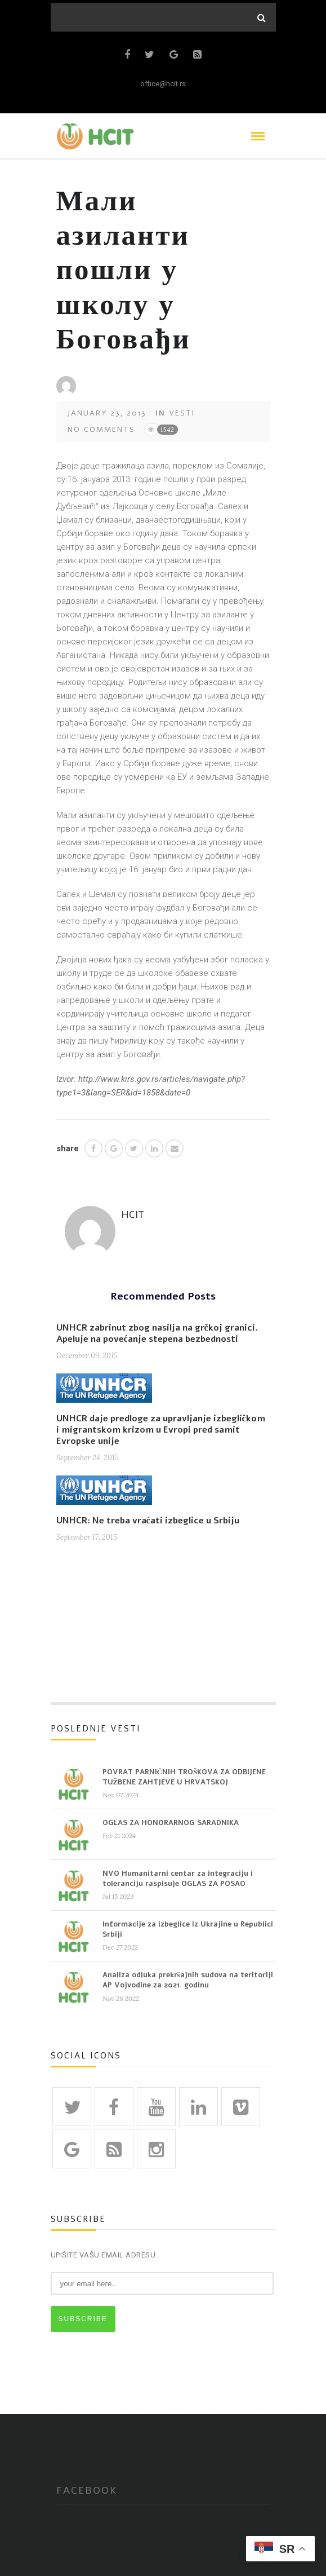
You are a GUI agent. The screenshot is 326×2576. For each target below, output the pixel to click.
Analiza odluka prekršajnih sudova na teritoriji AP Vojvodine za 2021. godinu (187, 1980)
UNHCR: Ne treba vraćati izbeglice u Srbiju (147, 1520)
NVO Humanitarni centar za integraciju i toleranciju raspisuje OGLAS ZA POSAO (177, 1878)
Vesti (182, 413)
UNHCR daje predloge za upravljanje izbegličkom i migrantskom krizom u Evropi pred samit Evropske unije (160, 1429)
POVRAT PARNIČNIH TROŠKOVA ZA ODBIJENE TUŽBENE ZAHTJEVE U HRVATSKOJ (184, 1777)
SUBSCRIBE (83, 2319)
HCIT (132, 1214)
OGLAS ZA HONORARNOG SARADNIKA (170, 1823)
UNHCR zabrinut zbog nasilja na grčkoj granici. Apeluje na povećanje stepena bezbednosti (157, 1333)
